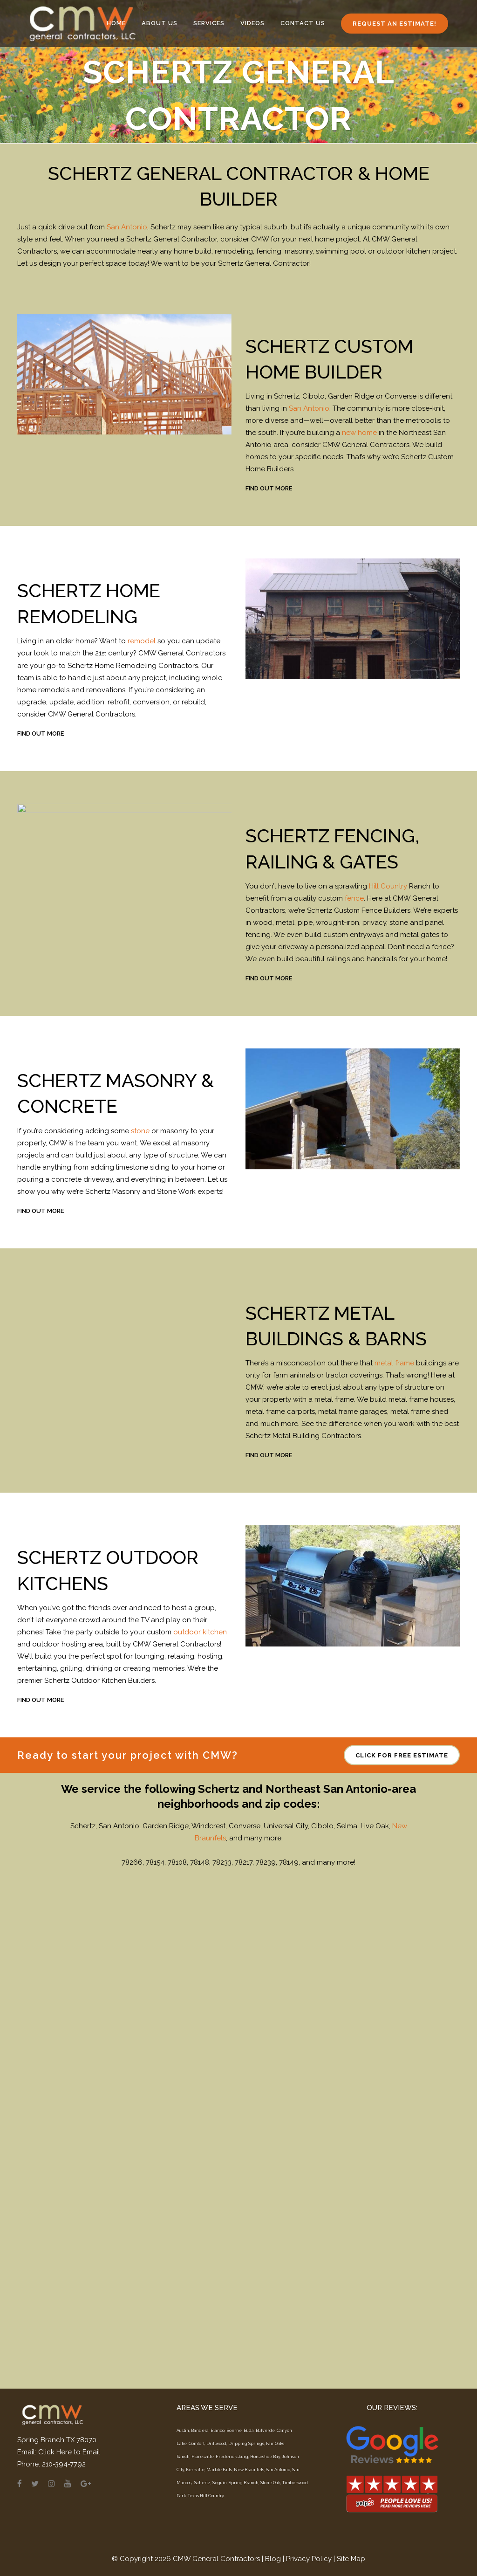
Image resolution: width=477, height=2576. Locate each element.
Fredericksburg (232, 2456)
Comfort (196, 2443)
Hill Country (388, 886)
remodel (142, 641)
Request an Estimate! (394, 23)
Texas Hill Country (206, 2495)
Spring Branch (244, 2482)
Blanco (218, 2430)
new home (359, 432)
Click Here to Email (69, 2451)
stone (140, 1131)
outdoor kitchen (200, 1632)
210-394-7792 (64, 2463)
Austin (183, 2430)
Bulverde (265, 2430)
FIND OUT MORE (268, 488)
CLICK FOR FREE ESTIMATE (401, 2275)
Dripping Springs (246, 2443)
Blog (273, 2559)
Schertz (202, 2482)
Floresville (202, 2456)
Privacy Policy (309, 2559)
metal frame (394, 1363)
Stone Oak (270, 2482)
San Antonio (127, 227)
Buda (249, 2430)
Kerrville (195, 2469)
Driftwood (216, 2443)
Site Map (351, 2559)
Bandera (200, 2430)
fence (354, 898)
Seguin (219, 2482)
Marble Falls (219, 2469)
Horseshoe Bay (265, 2456)
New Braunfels (249, 2469)
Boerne (234, 2430)
